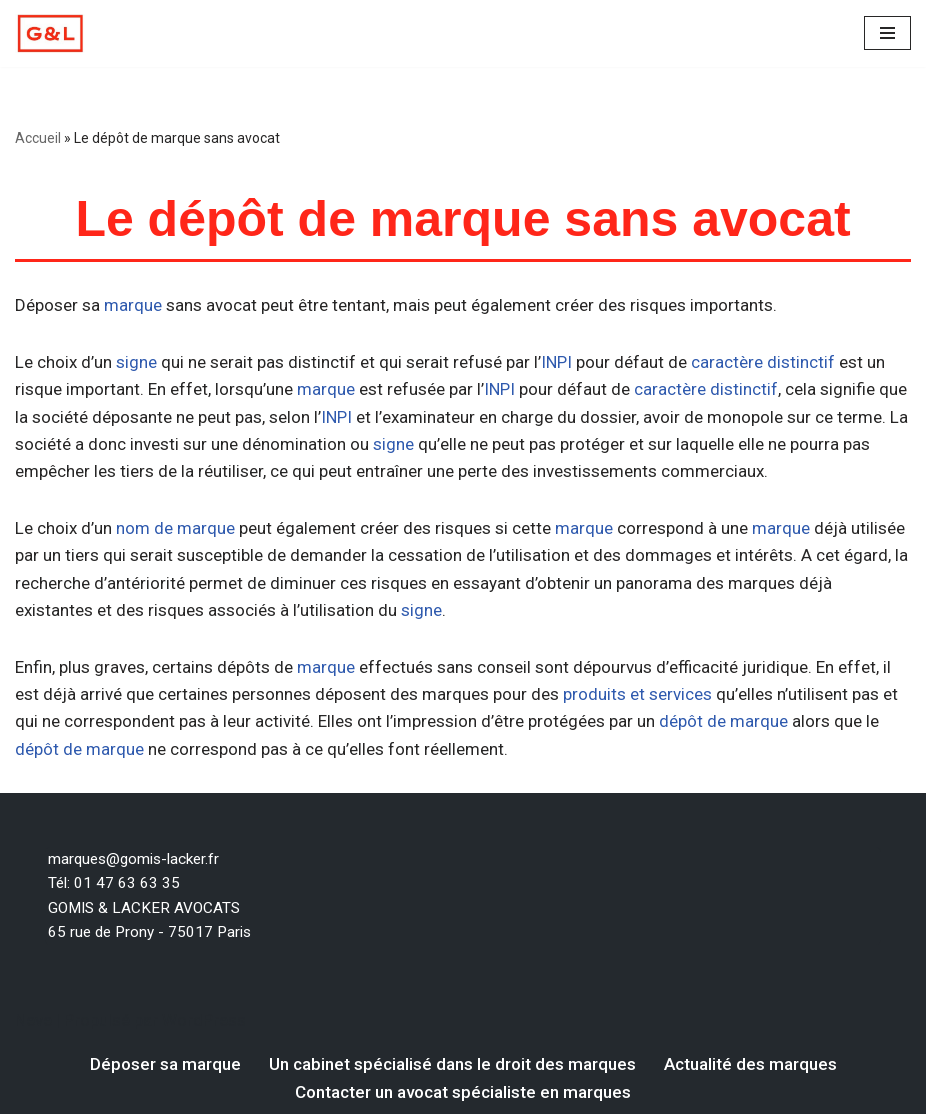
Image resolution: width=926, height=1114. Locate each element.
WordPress (204, 1020)
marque (133, 305)
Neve (33, 1020)
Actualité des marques (750, 1064)
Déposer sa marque (165, 1064)
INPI (556, 362)
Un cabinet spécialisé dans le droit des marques (452, 1064)
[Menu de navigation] (887, 33)
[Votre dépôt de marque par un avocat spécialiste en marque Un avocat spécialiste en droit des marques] (50, 33)
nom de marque (175, 528)
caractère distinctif (763, 362)
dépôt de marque (723, 721)
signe (136, 362)
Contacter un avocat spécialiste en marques (463, 1092)
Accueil (38, 138)
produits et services (637, 694)
